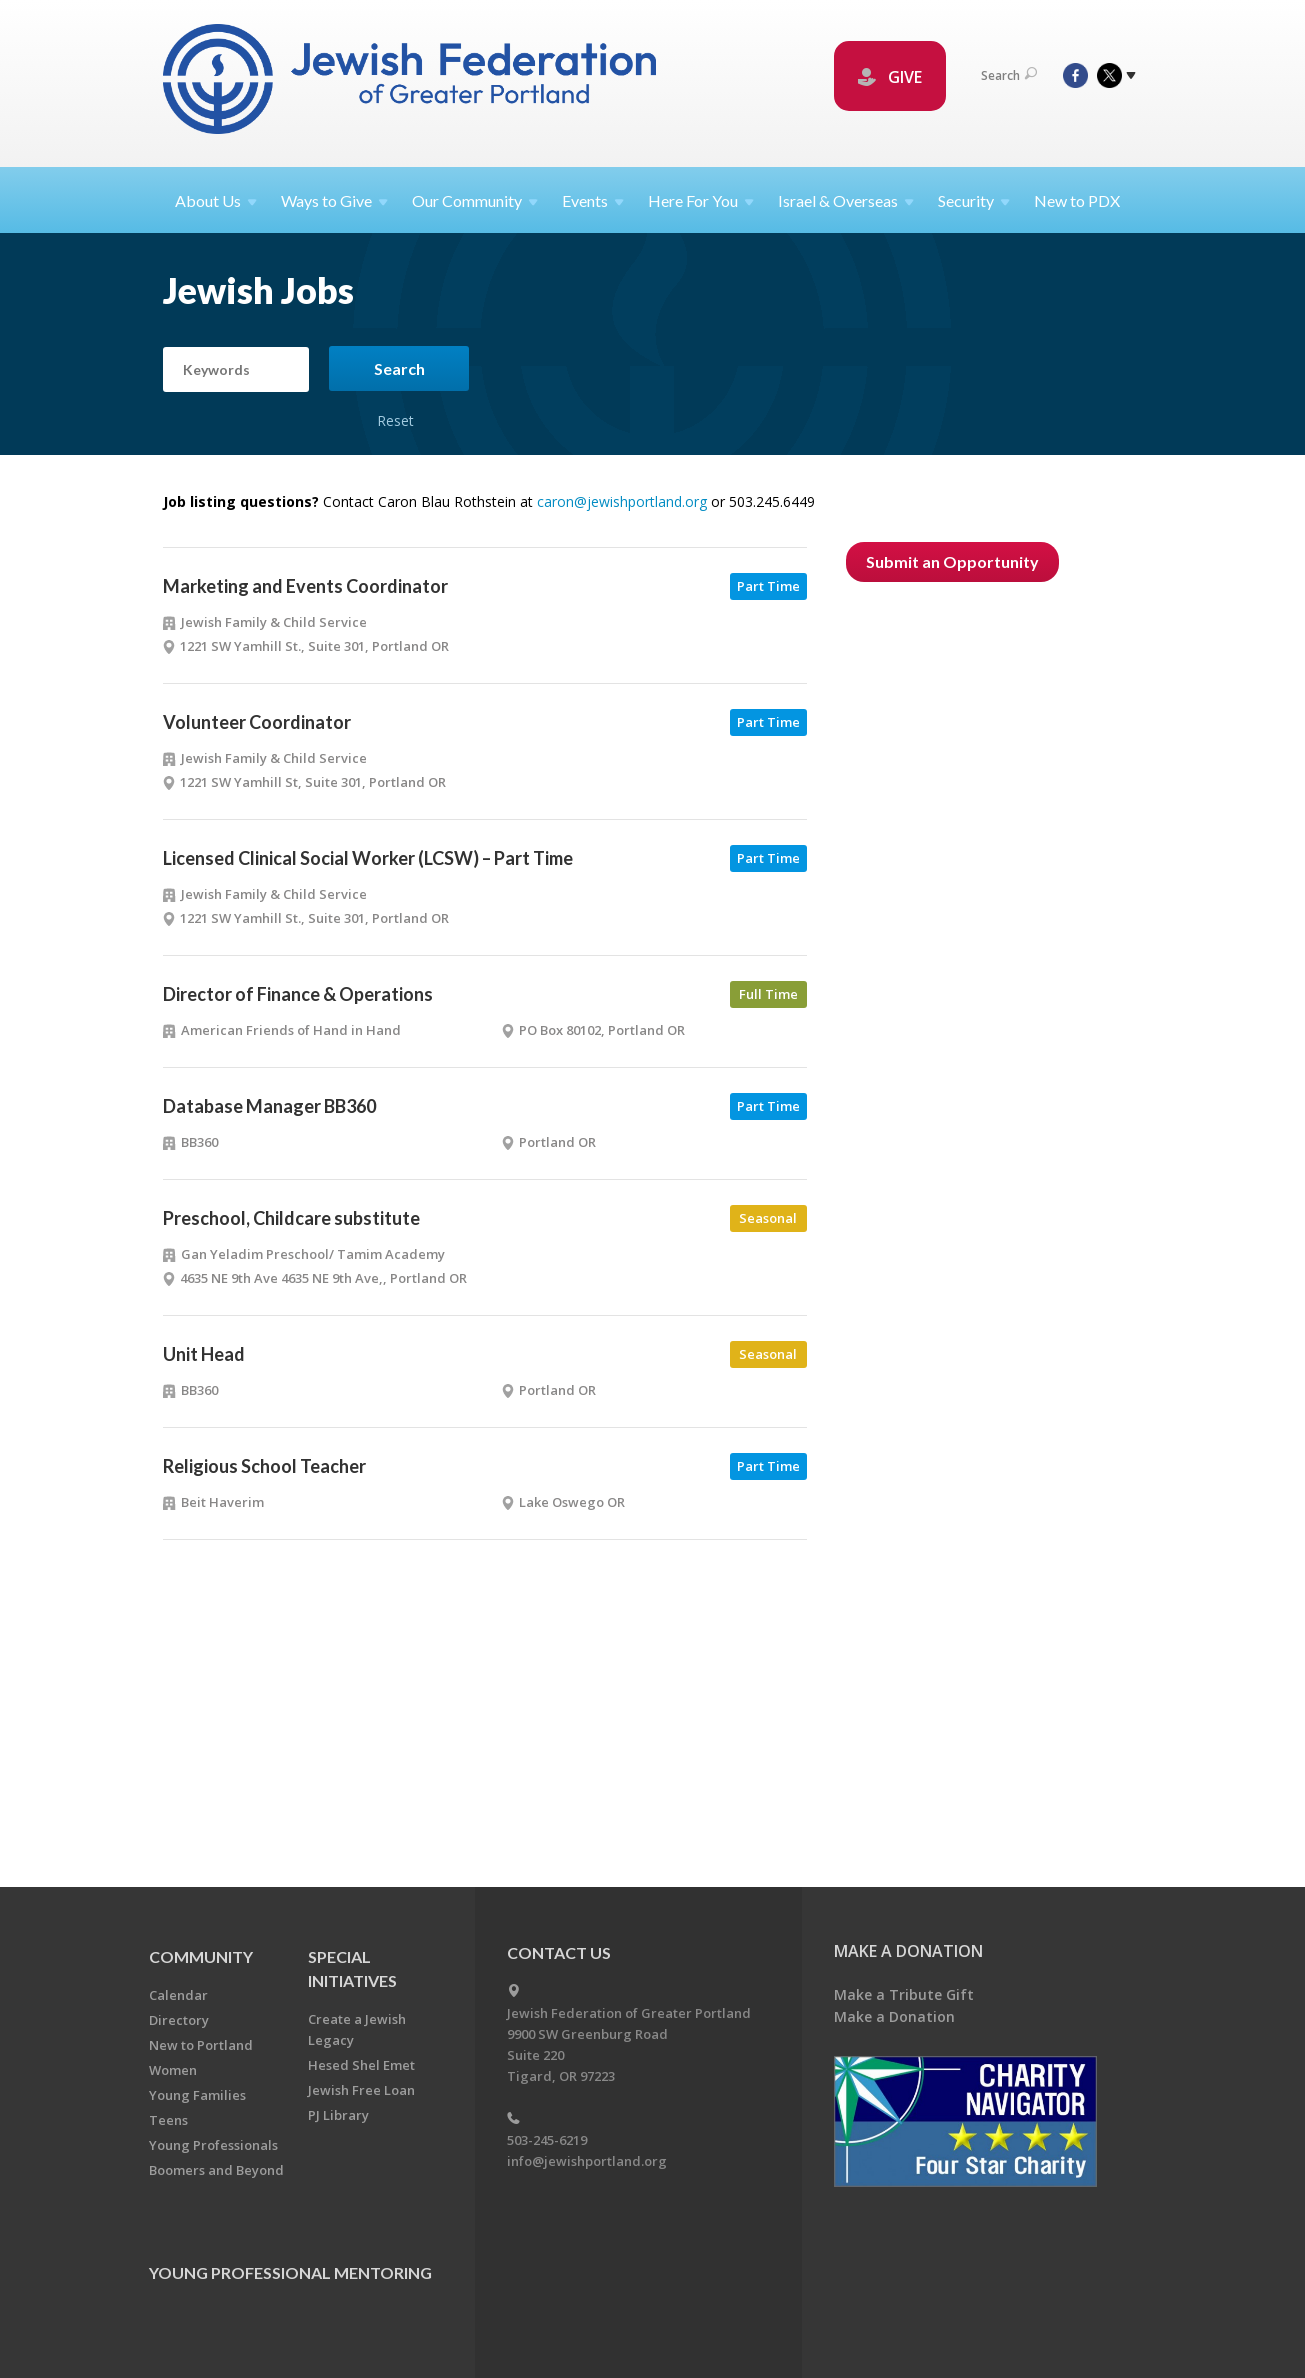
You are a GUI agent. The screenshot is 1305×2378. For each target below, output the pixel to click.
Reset (396, 398)
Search (1009, 75)
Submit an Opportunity (952, 561)
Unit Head (204, 1354)
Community (201, 1956)
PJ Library (338, 2115)
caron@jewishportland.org (622, 501)
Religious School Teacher (264, 1466)
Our (475, 200)
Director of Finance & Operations (298, 994)
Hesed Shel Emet (361, 2065)
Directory (179, 2020)
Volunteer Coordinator (257, 722)
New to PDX (1077, 200)
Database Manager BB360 (269, 1106)
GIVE (890, 77)
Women (173, 2070)
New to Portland (201, 2045)
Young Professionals (213, 2145)
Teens (168, 2120)
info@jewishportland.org (587, 2161)
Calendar (178, 1995)
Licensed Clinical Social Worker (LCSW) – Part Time (368, 858)
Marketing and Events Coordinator (305, 586)
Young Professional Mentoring (290, 2272)
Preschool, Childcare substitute (291, 1218)
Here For (701, 200)
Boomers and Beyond (216, 2170)
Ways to (334, 200)
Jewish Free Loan (361, 2090)
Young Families (197, 2095)
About (216, 200)
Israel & (846, 200)
